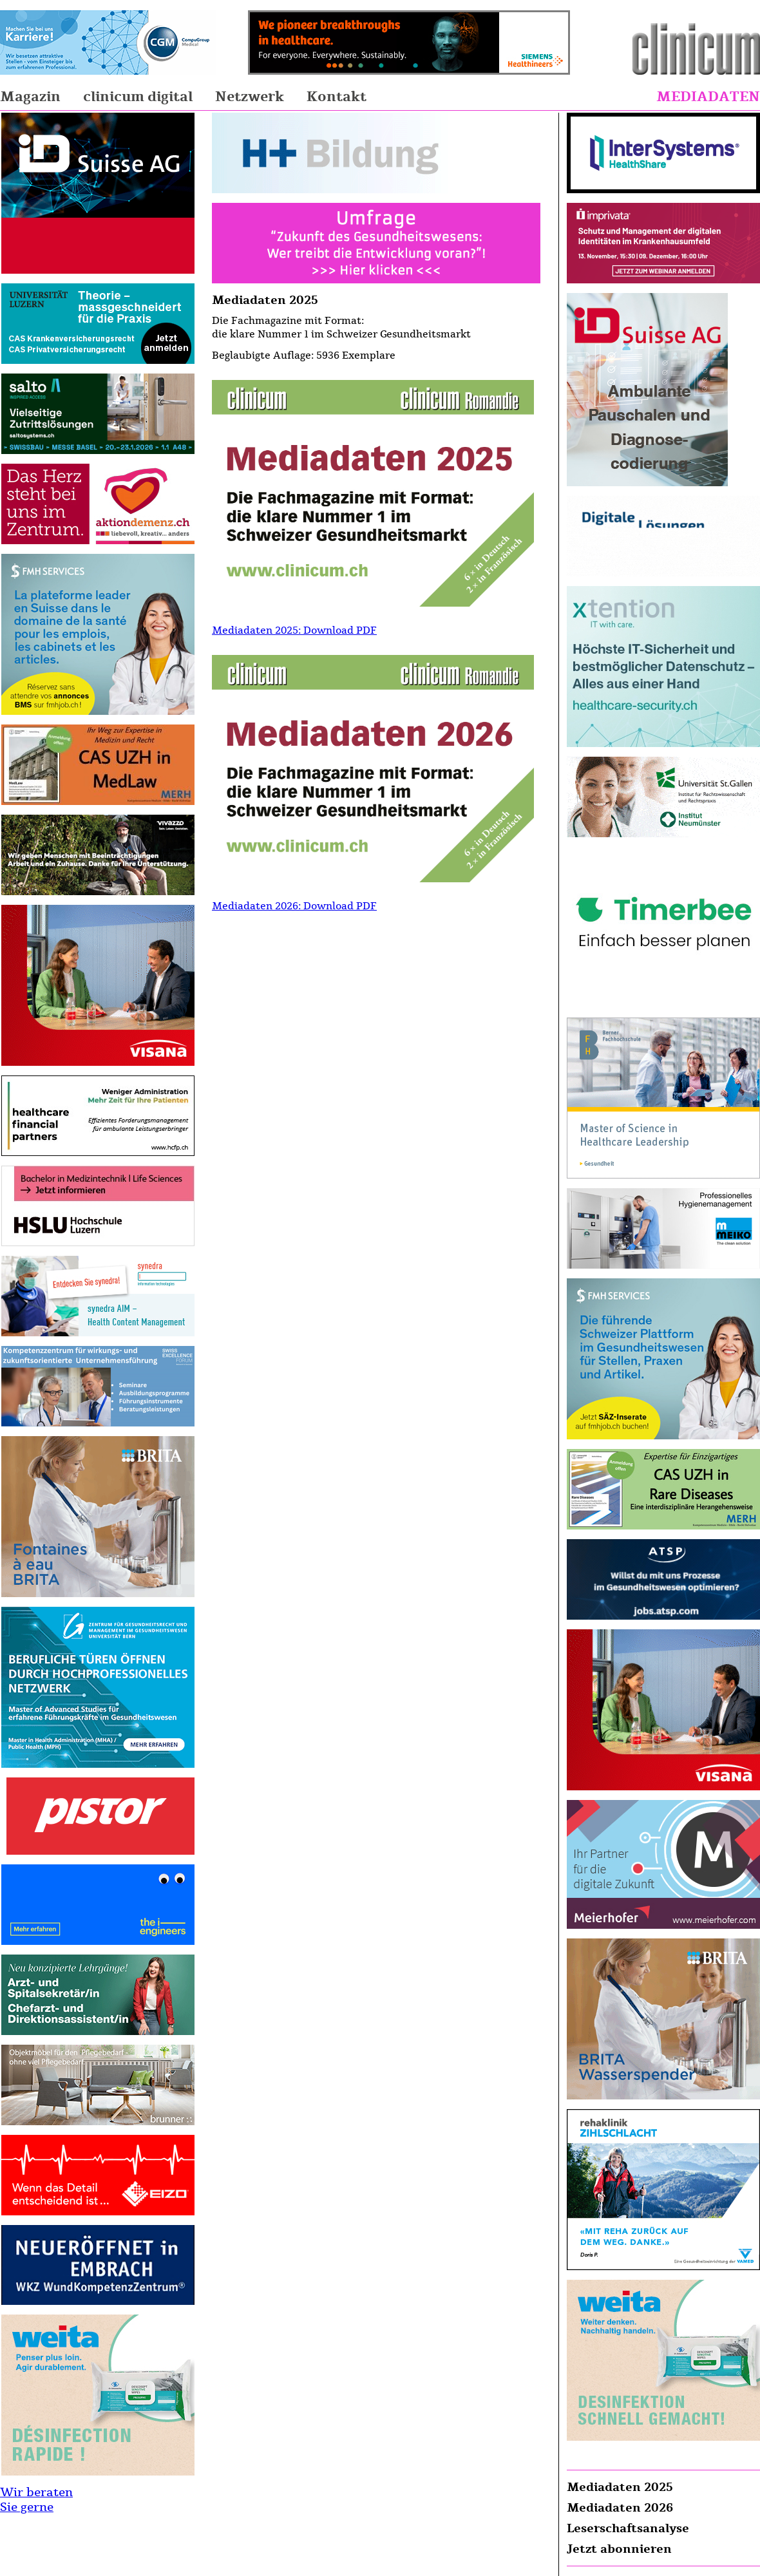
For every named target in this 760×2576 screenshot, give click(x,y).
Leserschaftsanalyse (628, 2528)
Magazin (30, 96)
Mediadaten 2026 (620, 2508)
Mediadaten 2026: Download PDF (294, 906)
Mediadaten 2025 (620, 2487)
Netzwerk (249, 96)
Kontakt (336, 96)
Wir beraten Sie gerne (36, 2499)
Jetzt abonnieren (619, 2549)
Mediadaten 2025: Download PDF (294, 630)
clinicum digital (138, 96)
